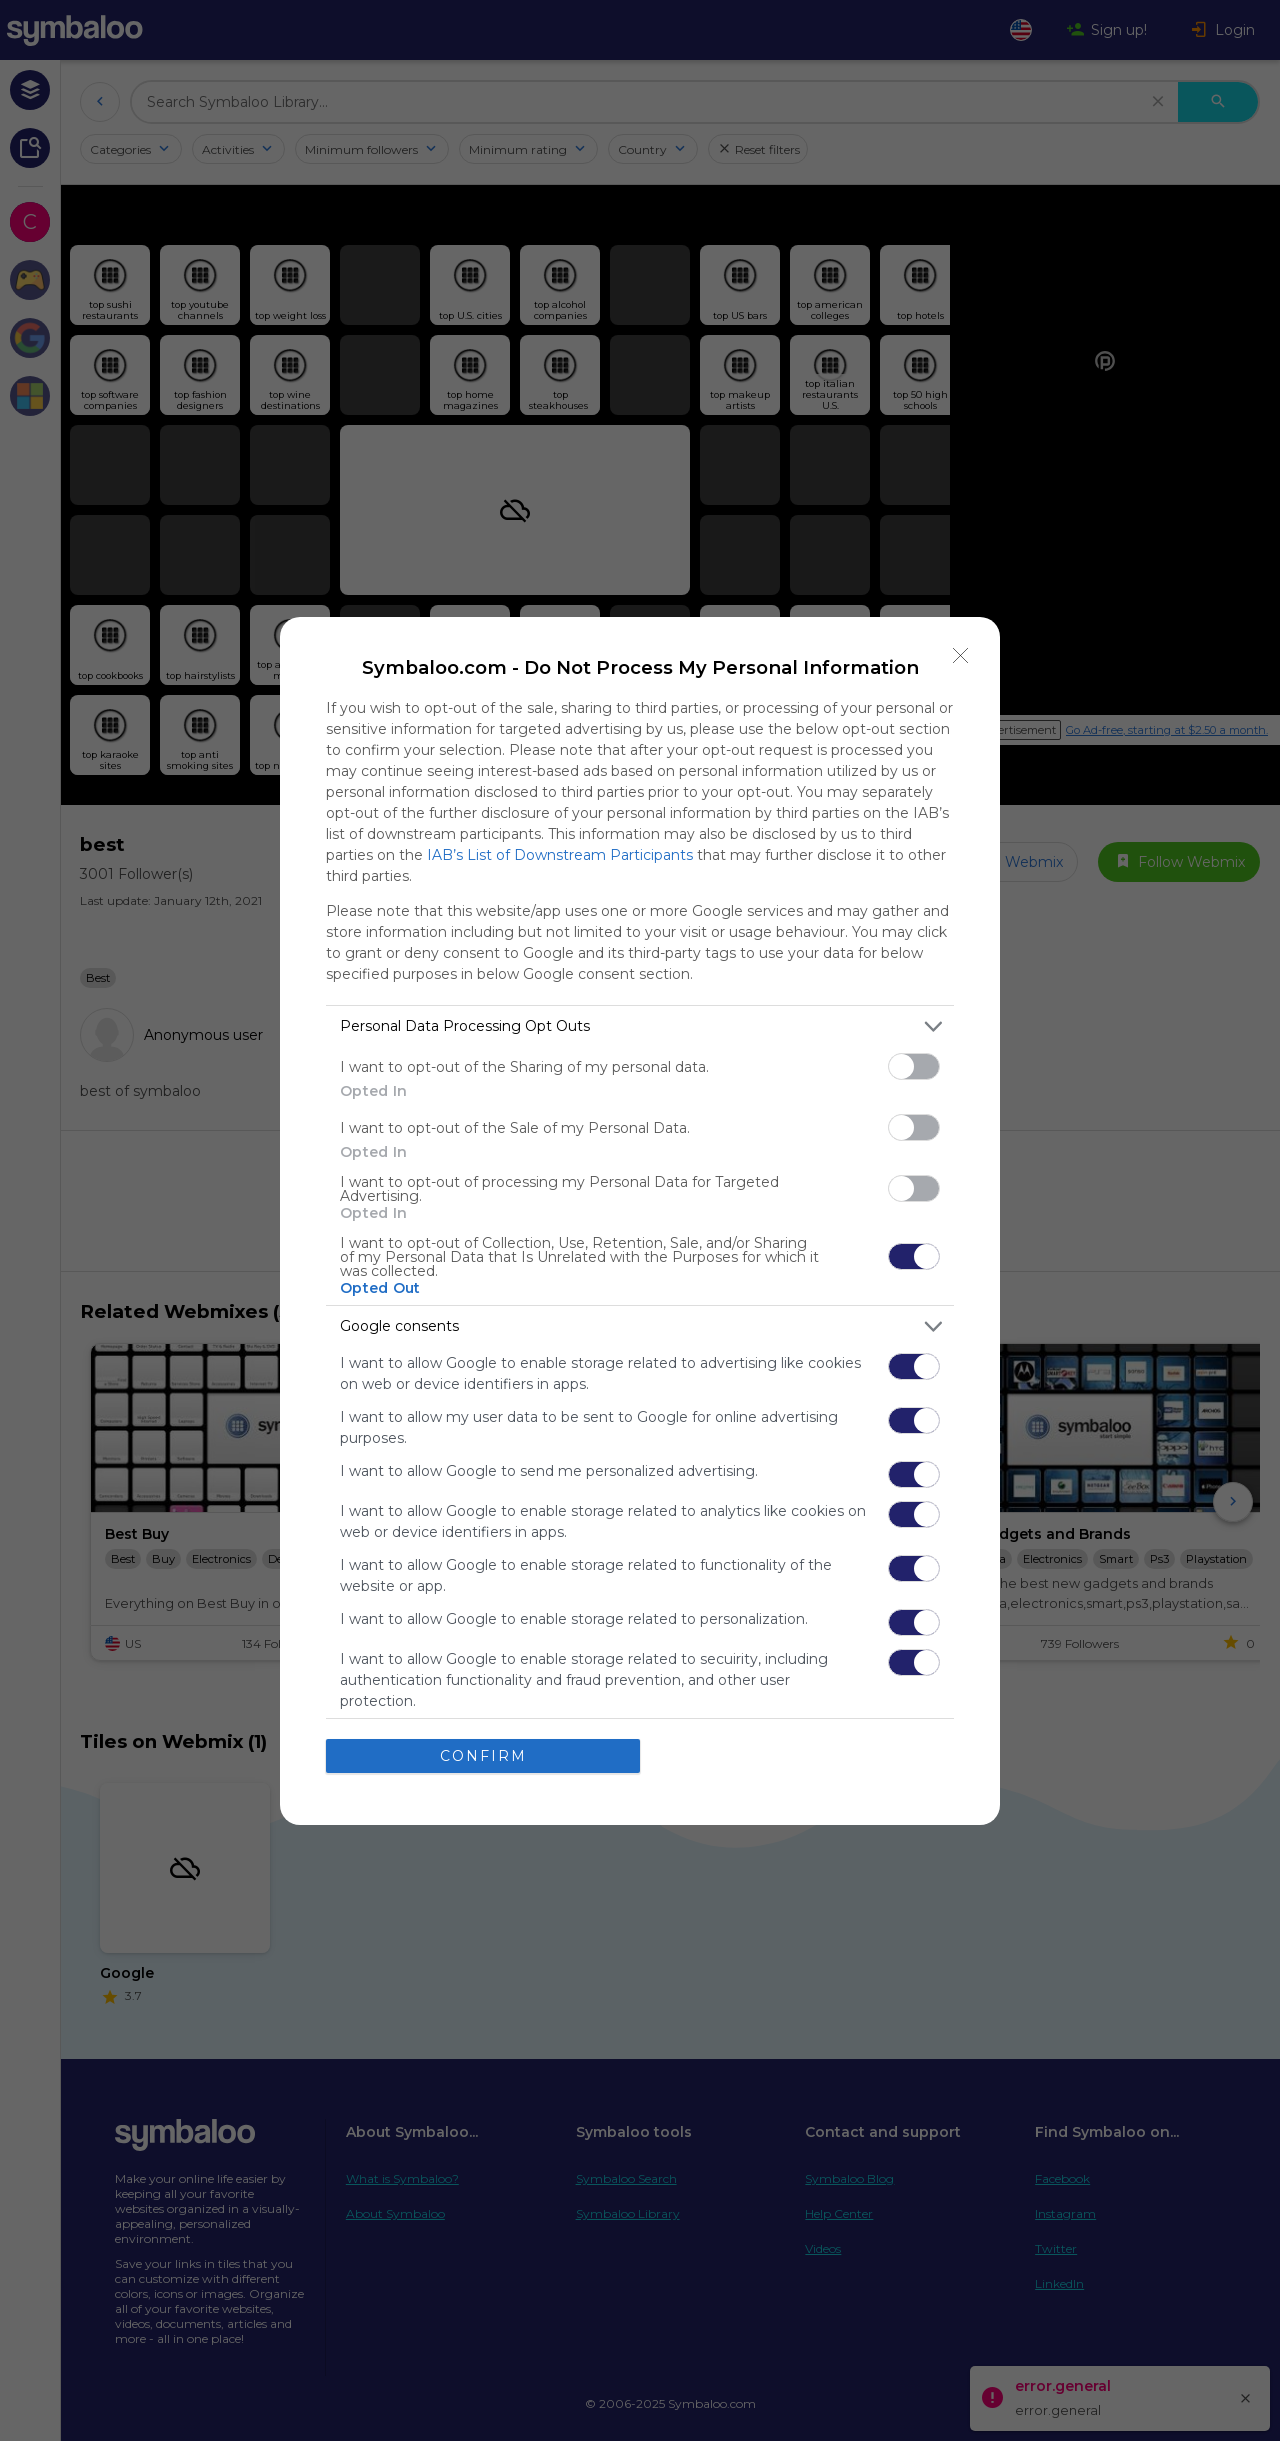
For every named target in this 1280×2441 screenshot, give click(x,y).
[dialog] (640, 1221)
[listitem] (640, 1026)
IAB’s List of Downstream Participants (560, 855)
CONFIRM (483, 1756)
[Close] (961, 656)
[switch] (914, 1066)
